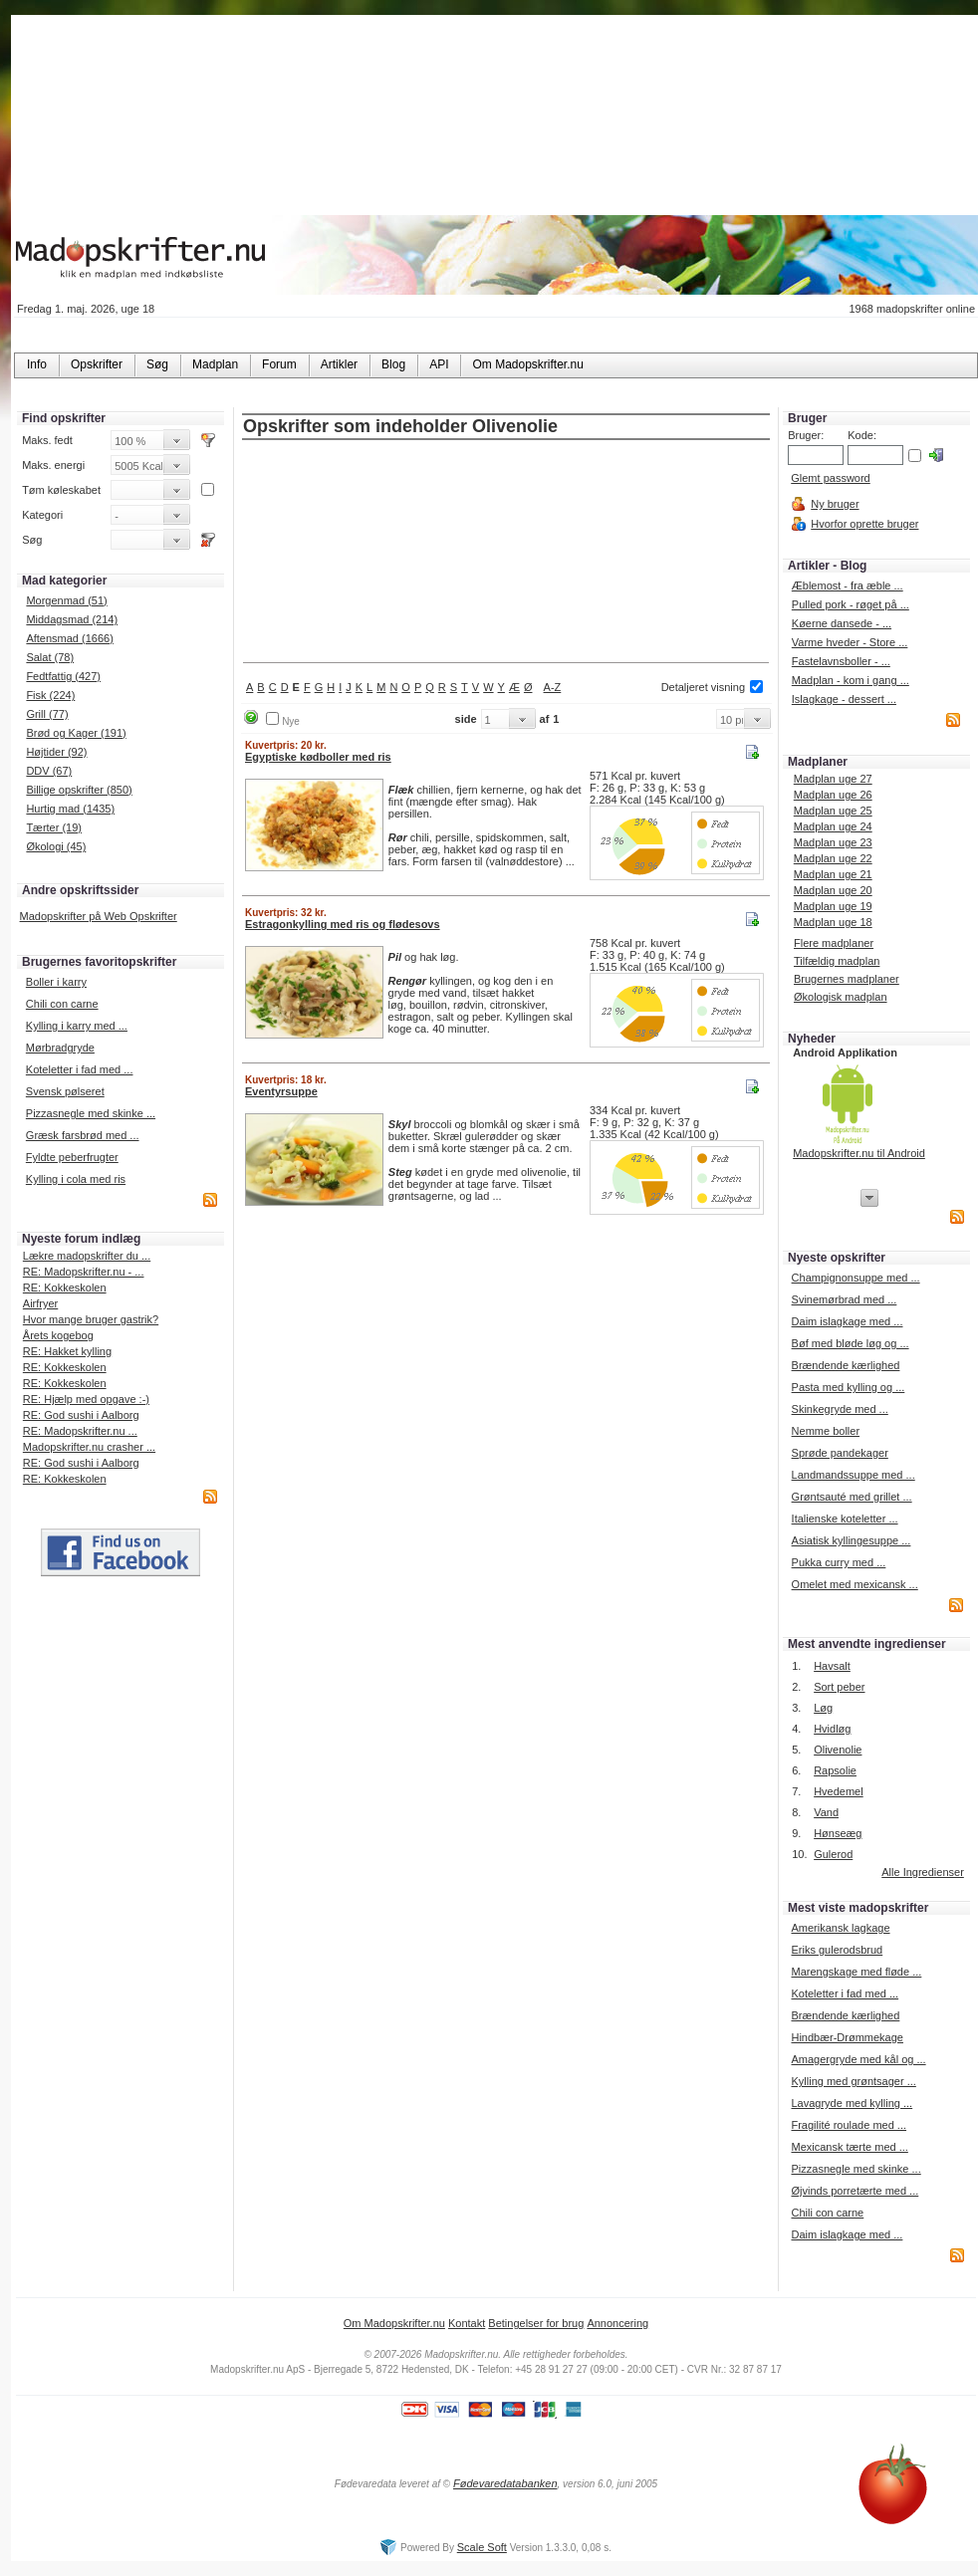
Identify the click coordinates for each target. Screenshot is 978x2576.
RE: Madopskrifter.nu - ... (83, 1272)
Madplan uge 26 (833, 795)
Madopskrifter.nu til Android (859, 1153)
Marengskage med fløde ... (856, 1972)
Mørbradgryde (60, 1048)
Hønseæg (837, 1833)
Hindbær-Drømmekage (846, 2037)
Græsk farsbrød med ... (82, 1135)
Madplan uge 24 (833, 826)
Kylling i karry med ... (76, 1026)
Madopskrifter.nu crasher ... (89, 1447)
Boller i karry (56, 982)
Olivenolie (837, 1750)
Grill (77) (47, 714)
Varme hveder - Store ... (850, 642)
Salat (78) (50, 657)
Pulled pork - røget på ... (850, 604)
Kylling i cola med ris (75, 1179)
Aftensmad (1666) (69, 638)
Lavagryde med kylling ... (851, 2103)
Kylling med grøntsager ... (853, 2081)
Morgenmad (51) (66, 600)
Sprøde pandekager (840, 1453)
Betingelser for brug (536, 2323)
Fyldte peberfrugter (72, 1157)
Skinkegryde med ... (840, 1409)
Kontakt (466, 2323)
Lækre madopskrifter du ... (86, 1256)
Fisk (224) (50, 695)
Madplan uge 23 (833, 842)
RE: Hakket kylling (67, 1351)
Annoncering (617, 2323)
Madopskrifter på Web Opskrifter (98, 916)
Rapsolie (835, 1770)
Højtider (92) (56, 752)
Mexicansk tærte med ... (849, 2147)
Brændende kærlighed (846, 1365)
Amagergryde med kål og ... (858, 2059)
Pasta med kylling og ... (848, 1387)
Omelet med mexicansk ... (855, 1584)
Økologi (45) (56, 846)
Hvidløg (832, 1729)
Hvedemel (838, 1791)
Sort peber (839, 1687)
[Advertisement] (506, 552)
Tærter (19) (54, 827)
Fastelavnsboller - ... (841, 661)
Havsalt (832, 1666)
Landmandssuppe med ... (853, 1475)
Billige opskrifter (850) (78, 790)
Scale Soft (482, 2547)
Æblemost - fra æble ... (847, 585)
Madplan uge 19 (833, 906)
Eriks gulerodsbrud (836, 1950)
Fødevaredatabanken (505, 2483)
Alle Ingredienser (922, 1872)
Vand (826, 1812)
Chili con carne (62, 1004)
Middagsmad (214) (72, 619)
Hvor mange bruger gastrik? (90, 1319)
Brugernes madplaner (846, 979)
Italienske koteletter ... (845, 1518)
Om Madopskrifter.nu (394, 2323)
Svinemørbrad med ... (844, 1299)
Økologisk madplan (840, 997)
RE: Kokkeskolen (65, 1287)
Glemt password (830, 478)
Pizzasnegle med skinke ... (90, 1113)
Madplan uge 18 (833, 922)
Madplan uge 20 (833, 890)
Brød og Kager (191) (75, 733)
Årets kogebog (58, 1335)
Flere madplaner (833, 943)
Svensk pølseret (65, 1091)
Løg (823, 1708)
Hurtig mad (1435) (70, 809)
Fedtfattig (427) (63, 676)
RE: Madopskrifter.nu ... (80, 1431)
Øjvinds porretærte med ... (854, 2191)
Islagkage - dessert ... (844, 699)
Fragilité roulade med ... (848, 2125)
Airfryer (40, 1303)
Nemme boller (825, 1431)
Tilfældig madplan (836, 961)
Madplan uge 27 (833, 779)
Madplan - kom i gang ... (850, 680)
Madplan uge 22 (833, 858)
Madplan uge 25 (833, 811)
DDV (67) (49, 771)
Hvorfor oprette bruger (864, 524)
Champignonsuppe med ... (856, 1278)
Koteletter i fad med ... (79, 1069)
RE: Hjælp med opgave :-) (86, 1399)
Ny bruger (834, 504)
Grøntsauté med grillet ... (852, 1497)
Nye (291, 721)
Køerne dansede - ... (841, 623)
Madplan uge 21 (833, 874)
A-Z (553, 687)
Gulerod (833, 1854)
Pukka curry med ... (839, 1562)
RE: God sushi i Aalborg (81, 1415)
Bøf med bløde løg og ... (850, 1343)
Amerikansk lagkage (840, 1928)
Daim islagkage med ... (847, 1321)
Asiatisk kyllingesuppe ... (851, 1540)
